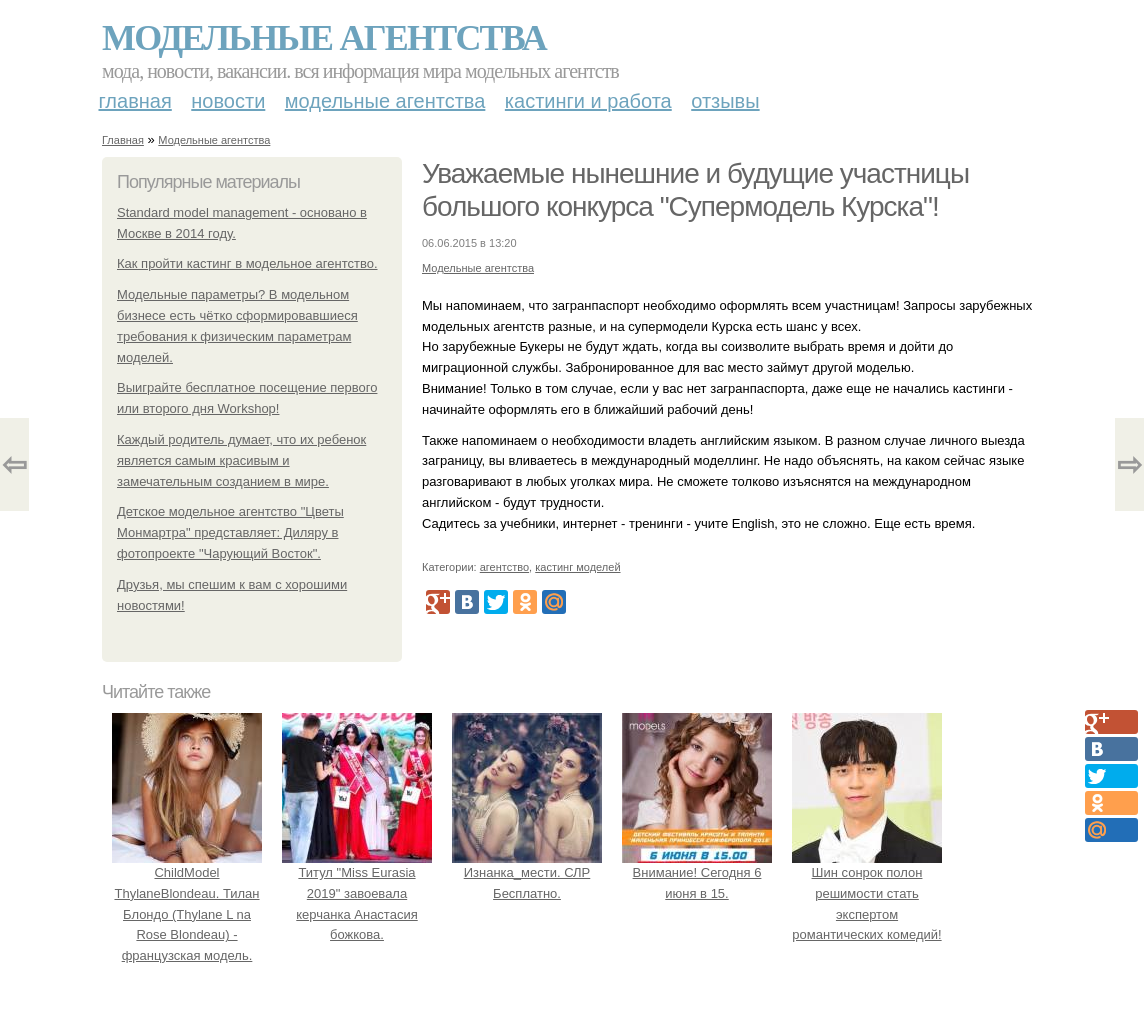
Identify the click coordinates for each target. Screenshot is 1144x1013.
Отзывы (725, 101)
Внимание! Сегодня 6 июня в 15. (697, 872)
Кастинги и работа (588, 101)
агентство (504, 567)
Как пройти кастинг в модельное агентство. (247, 263)
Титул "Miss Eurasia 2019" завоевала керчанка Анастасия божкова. (357, 893)
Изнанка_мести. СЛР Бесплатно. (527, 872)
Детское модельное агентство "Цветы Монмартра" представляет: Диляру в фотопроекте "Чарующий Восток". (230, 532)
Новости (228, 101)
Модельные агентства (324, 38)
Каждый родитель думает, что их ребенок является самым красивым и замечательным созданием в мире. (241, 460)
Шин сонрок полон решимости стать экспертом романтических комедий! (867, 893)
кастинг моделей (577, 567)
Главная (135, 101)
